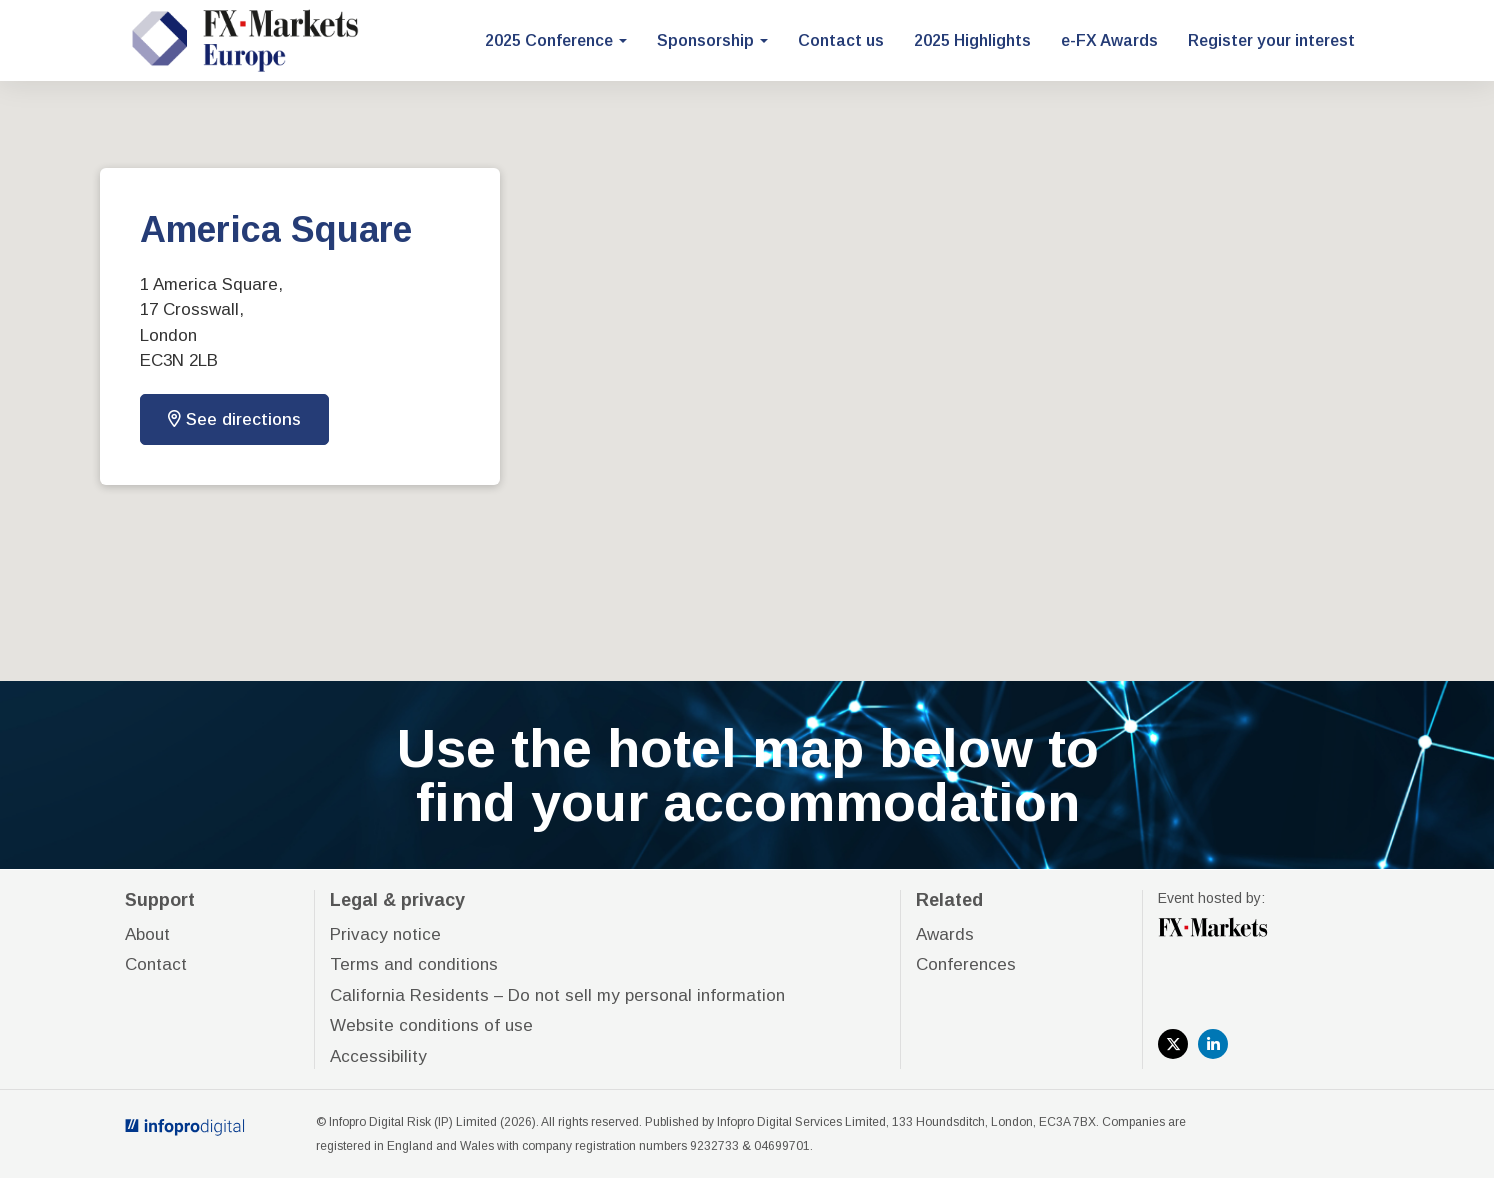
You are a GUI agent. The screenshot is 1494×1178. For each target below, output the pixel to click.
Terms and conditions (414, 964)
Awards (945, 934)
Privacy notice (385, 934)
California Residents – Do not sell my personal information (557, 995)
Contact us (841, 40)
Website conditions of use (431, 1025)
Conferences (966, 964)
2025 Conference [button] (556, 40)
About (147, 934)
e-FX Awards (1109, 40)
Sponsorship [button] (712, 40)
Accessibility (378, 1056)
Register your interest (1271, 40)
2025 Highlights (972, 40)
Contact (156, 964)
